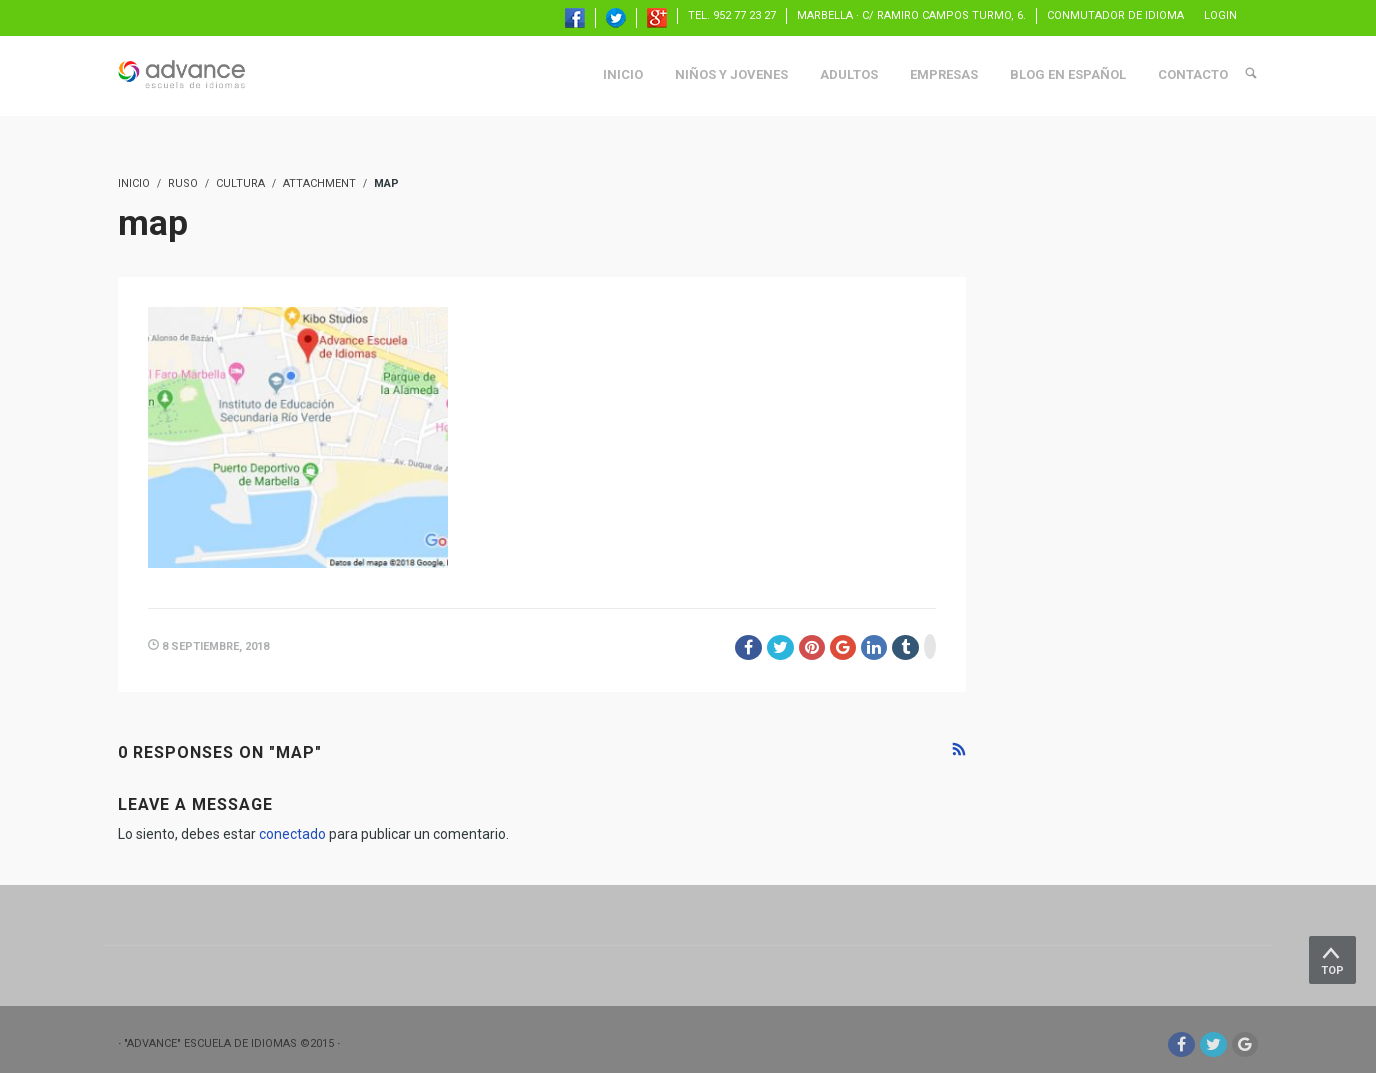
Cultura (240, 183)
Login (1220, 15)
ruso (183, 183)
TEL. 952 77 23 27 (732, 15)
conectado (292, 834)
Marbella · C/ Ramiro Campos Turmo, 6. (911, 15)
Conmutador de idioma (1115, 15)
